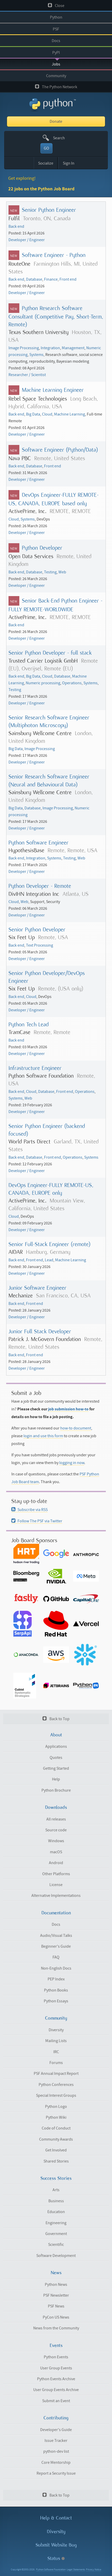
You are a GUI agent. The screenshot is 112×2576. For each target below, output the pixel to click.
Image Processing (23, 348)
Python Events (56, 2357)
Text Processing (39, 945)
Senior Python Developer (36, 929)
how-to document (75, 1428)
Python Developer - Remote (39, 886)
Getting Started (56, 1768)
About (56, 1735)
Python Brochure (56, 1790)
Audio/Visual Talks (56, 1935)
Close (56, 5)
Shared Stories (56, 2161)
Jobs (56, 64)
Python (56, 17)
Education (56, 2211)
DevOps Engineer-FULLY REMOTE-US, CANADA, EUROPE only (50, 1189)
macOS (56, 1852)
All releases (56, 1819)
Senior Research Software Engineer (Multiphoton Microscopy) (48, 721)
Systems (36, 354)
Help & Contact (56, 2518)
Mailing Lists (56, 2040)
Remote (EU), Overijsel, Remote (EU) (53, 664)
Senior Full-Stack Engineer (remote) (49, 1244)
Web (62, 572)
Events (56, 2345)
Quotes (56, 1757)
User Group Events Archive (56, 2389)
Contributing (56, 2418)
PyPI (56, 52)
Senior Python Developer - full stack (50, 652)
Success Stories (56, 2178)
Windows (56, 1841)
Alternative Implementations (56, 1895)
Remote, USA (53, 937)
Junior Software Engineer (37, 1287)
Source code (56, 1830)
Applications (56, 1746)
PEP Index (56, 1979)
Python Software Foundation (51, 2569)
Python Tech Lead (28, 1024)
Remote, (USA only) (60, 988)
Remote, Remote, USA (72, 850)
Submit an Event (56, 2401)
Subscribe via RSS (29, 1509)
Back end (16, 226)
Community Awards (56, 2139)
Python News (56, 2284)
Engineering (56, 2223)
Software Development (56, 2255)
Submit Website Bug (56, 2545)
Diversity (56, 2030)
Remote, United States (59, 458)
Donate (56, 121)
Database (34, 279)
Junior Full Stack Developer (39, 1331)
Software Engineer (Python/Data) (60, 449)
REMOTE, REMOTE (70, 511)
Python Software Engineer (38, 842)
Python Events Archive (56, 2379)
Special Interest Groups (56, 2095)
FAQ (56, 1957)
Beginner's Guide (56, 1946)
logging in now (71, 1462)
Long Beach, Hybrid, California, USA (53, 402)
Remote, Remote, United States (55, 1343)
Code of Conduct (56, 2128)
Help (56, 1779)
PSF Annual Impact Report (56, 2073)
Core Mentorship (56, 2462)
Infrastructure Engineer (35, 1068)
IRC (56, 2052)
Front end (67, 279)
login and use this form (43, 1436)
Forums (56, 2062)
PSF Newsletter (56, 2295)
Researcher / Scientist (27, 374)
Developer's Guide (56, 2429)
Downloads (56, 1807)
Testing (50, 572)
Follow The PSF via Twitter (36, 1521)
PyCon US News (56, 2317)
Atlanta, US (76, 894)
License (56, 1884)
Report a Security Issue (56, 2473)
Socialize (45, 163)
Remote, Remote (52, 1032)
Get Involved (56, 2150)
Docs (56, 40)
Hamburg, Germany (48, 1252)
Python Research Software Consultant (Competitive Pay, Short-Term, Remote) (55, 316)
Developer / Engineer (26, 240)
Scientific (56, 2244)
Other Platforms (56, 1874)
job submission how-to (68, 1409)
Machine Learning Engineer (53, 390)
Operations (72, 683)
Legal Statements (76, 2569)
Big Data (33, 414)
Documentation (56, 1913)
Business (56, 2201)
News (56, 2273)
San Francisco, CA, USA (63, 1295)
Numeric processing (43, 683)
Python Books (56, 1990)
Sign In (68, 163)
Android (56, 1862)
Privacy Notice (93, 2569)
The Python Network (56, 86)
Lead (49, 1260)
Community (56, 76)
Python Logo (56, 2106)
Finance (51, 279)
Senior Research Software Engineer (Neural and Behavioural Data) (48, 780)
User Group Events (56, 2368)
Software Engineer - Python (53, 255)
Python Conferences (56, 2084)
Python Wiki (56, 2117)
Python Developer (42, 547)
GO (46, 148)
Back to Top (56, 1718)
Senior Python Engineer (49, 210)
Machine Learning (69, 414)
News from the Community (56, 2328)
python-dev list (56, 2451)
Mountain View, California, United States (46, 1204)
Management (73, 348)
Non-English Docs (56, 1968)
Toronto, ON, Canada (47, 218)
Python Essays (56, 2001)
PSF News (56, 2306)
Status (56, 2558)
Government (56, 2233)
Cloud (47, 414)
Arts (56, 2190)
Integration (50, 348)
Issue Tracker (56, 2440)
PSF (56, 29)
